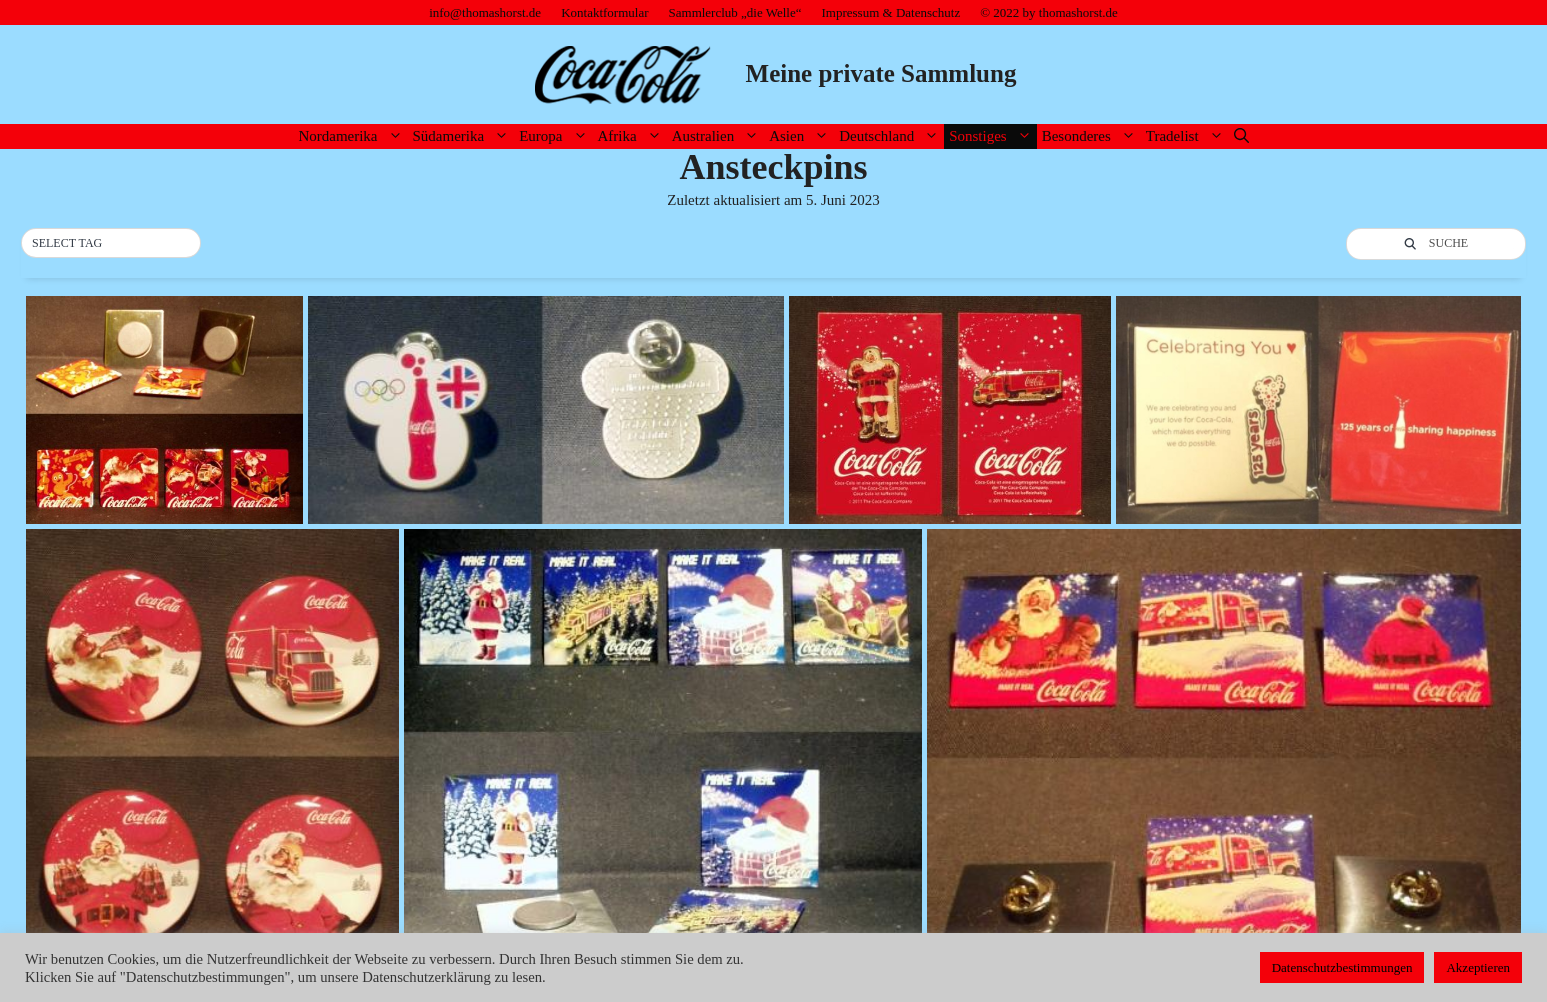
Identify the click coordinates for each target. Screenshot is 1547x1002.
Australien (718, 136)
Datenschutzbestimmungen (1342, 967)
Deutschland (891, 136)
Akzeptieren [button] (1478, 967)
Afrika (632, 136)
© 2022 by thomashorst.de (1049, 12)
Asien (801, 136)
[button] (111, 244)
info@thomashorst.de (485, 12)
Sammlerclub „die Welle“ (735, 12)
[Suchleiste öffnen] (1241, 136)
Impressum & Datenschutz (891, 12)
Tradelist (1187, 136)
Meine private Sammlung (881, 73)
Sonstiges (993, 136)
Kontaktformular (604, 12)
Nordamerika (352, 136)
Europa (555, 136)
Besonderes (1091, 136)
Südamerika (464, 136)
